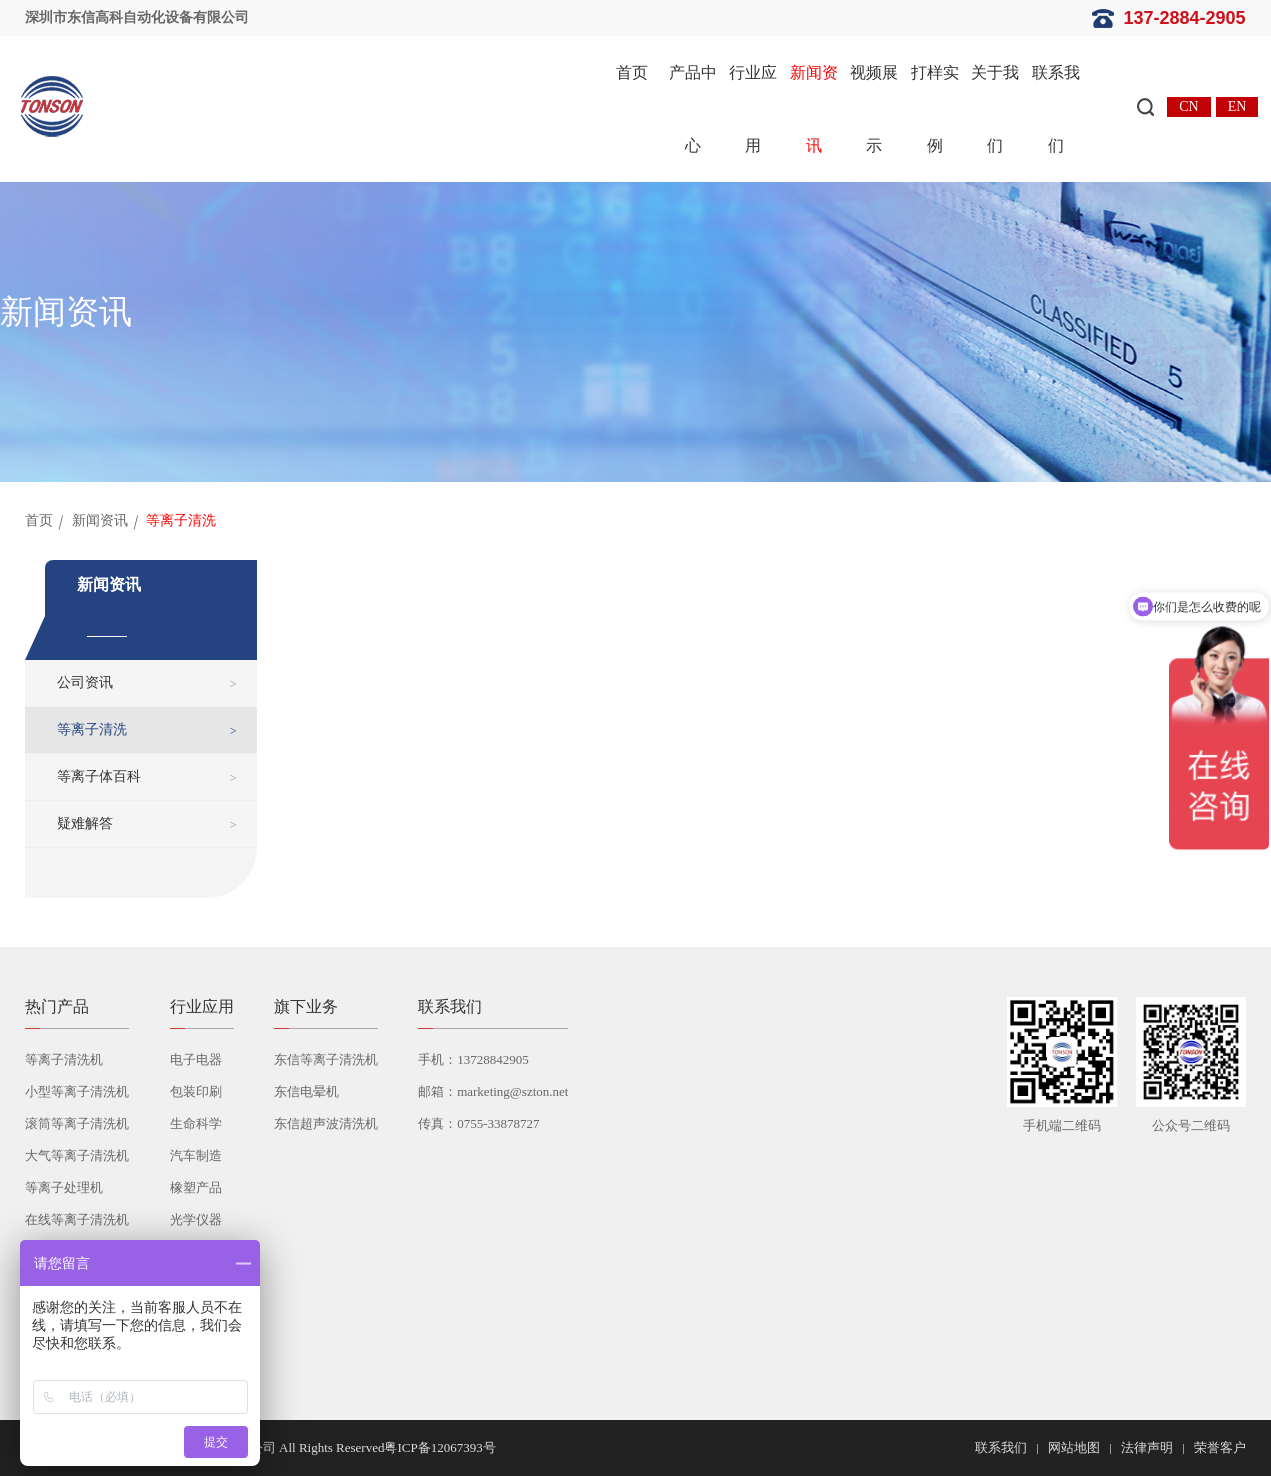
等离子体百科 (99, 776)
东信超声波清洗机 (326, 1123)
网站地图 (1074, 1447)
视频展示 (874, 109)
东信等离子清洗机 (326, 1059)
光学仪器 (196, 1219)
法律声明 (1147, 1447)
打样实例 (935, 109)
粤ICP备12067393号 (439, 1447)
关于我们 (995, 109)
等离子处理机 (64, 1187)
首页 (632, 72)
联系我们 (1056, 109)
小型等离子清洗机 (77, 1091)
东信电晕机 (306, 1091)
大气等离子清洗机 (77, 1155)
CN (1188, 106)
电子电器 (196, 1059)
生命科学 (196, 1123)
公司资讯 (85, 682)
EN (1237, 106)
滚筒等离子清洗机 (77, 1123)
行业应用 (753, 109)
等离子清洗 (92, 729)
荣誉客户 (1220, 1447)
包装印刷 (196, 1091)
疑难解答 (85, 823)
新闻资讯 (814, 109)
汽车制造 (196, 1155)
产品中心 (693, 109)
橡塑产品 (196, 1187)
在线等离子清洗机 (77, 1219)
